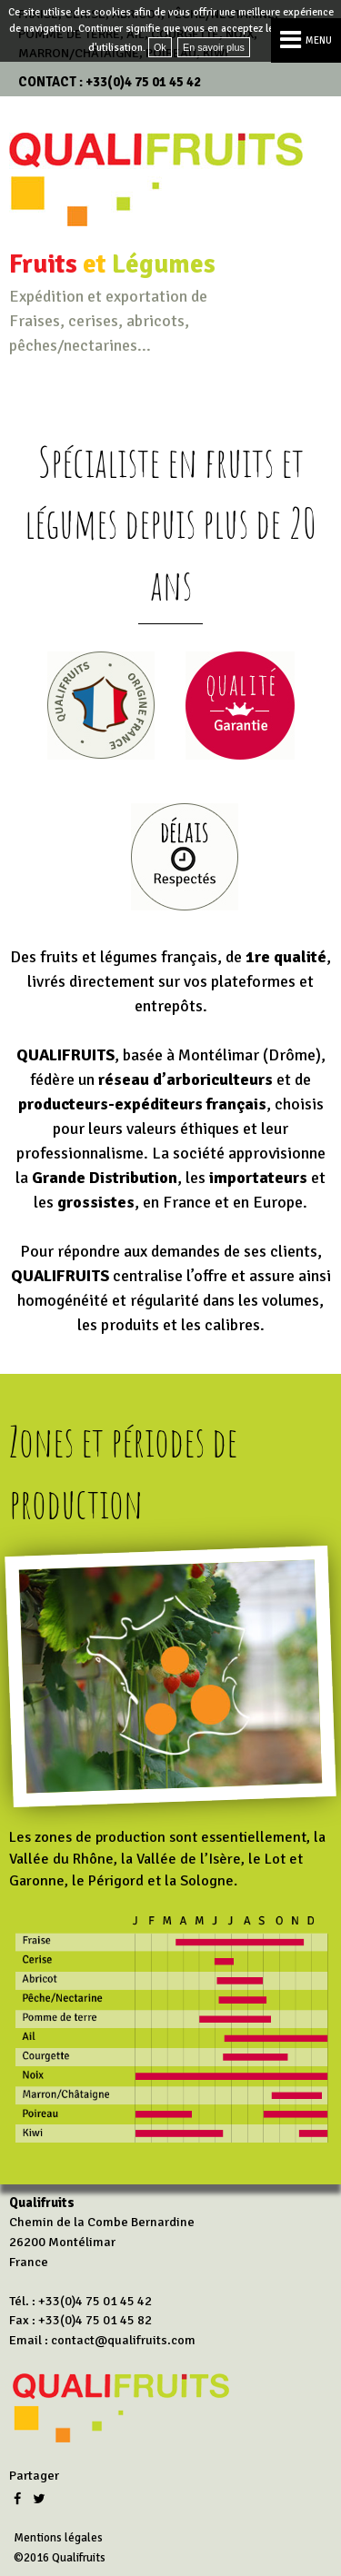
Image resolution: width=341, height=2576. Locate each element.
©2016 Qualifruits (59, 2558)
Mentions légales (58, 2538)
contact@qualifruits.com (123, 2340)
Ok (160, 47)
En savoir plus (214, 47)
